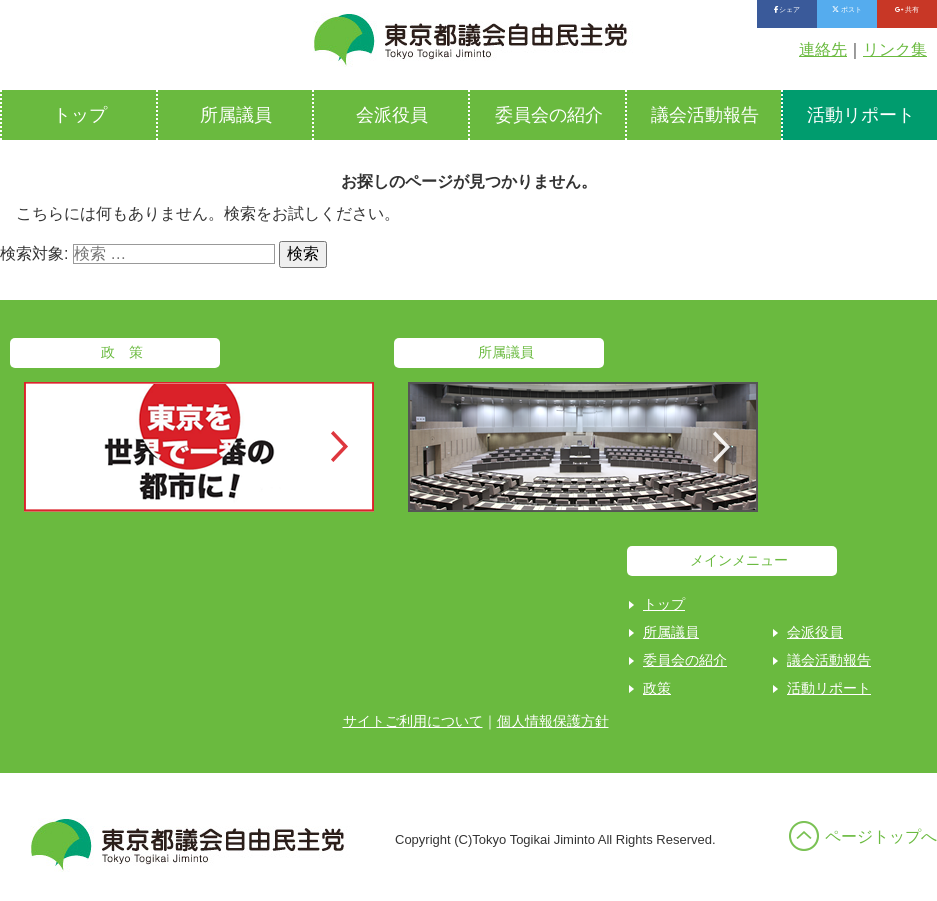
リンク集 (895, 49)
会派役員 (392, 115)
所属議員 (236, 115)
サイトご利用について (413, 721)
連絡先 (823, 49)
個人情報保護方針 (553, 721)
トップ (80, 115)
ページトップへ (881, 836)
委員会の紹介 (549, 115)
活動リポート (829, 688)
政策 (657, 688)
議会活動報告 (705, 115)
